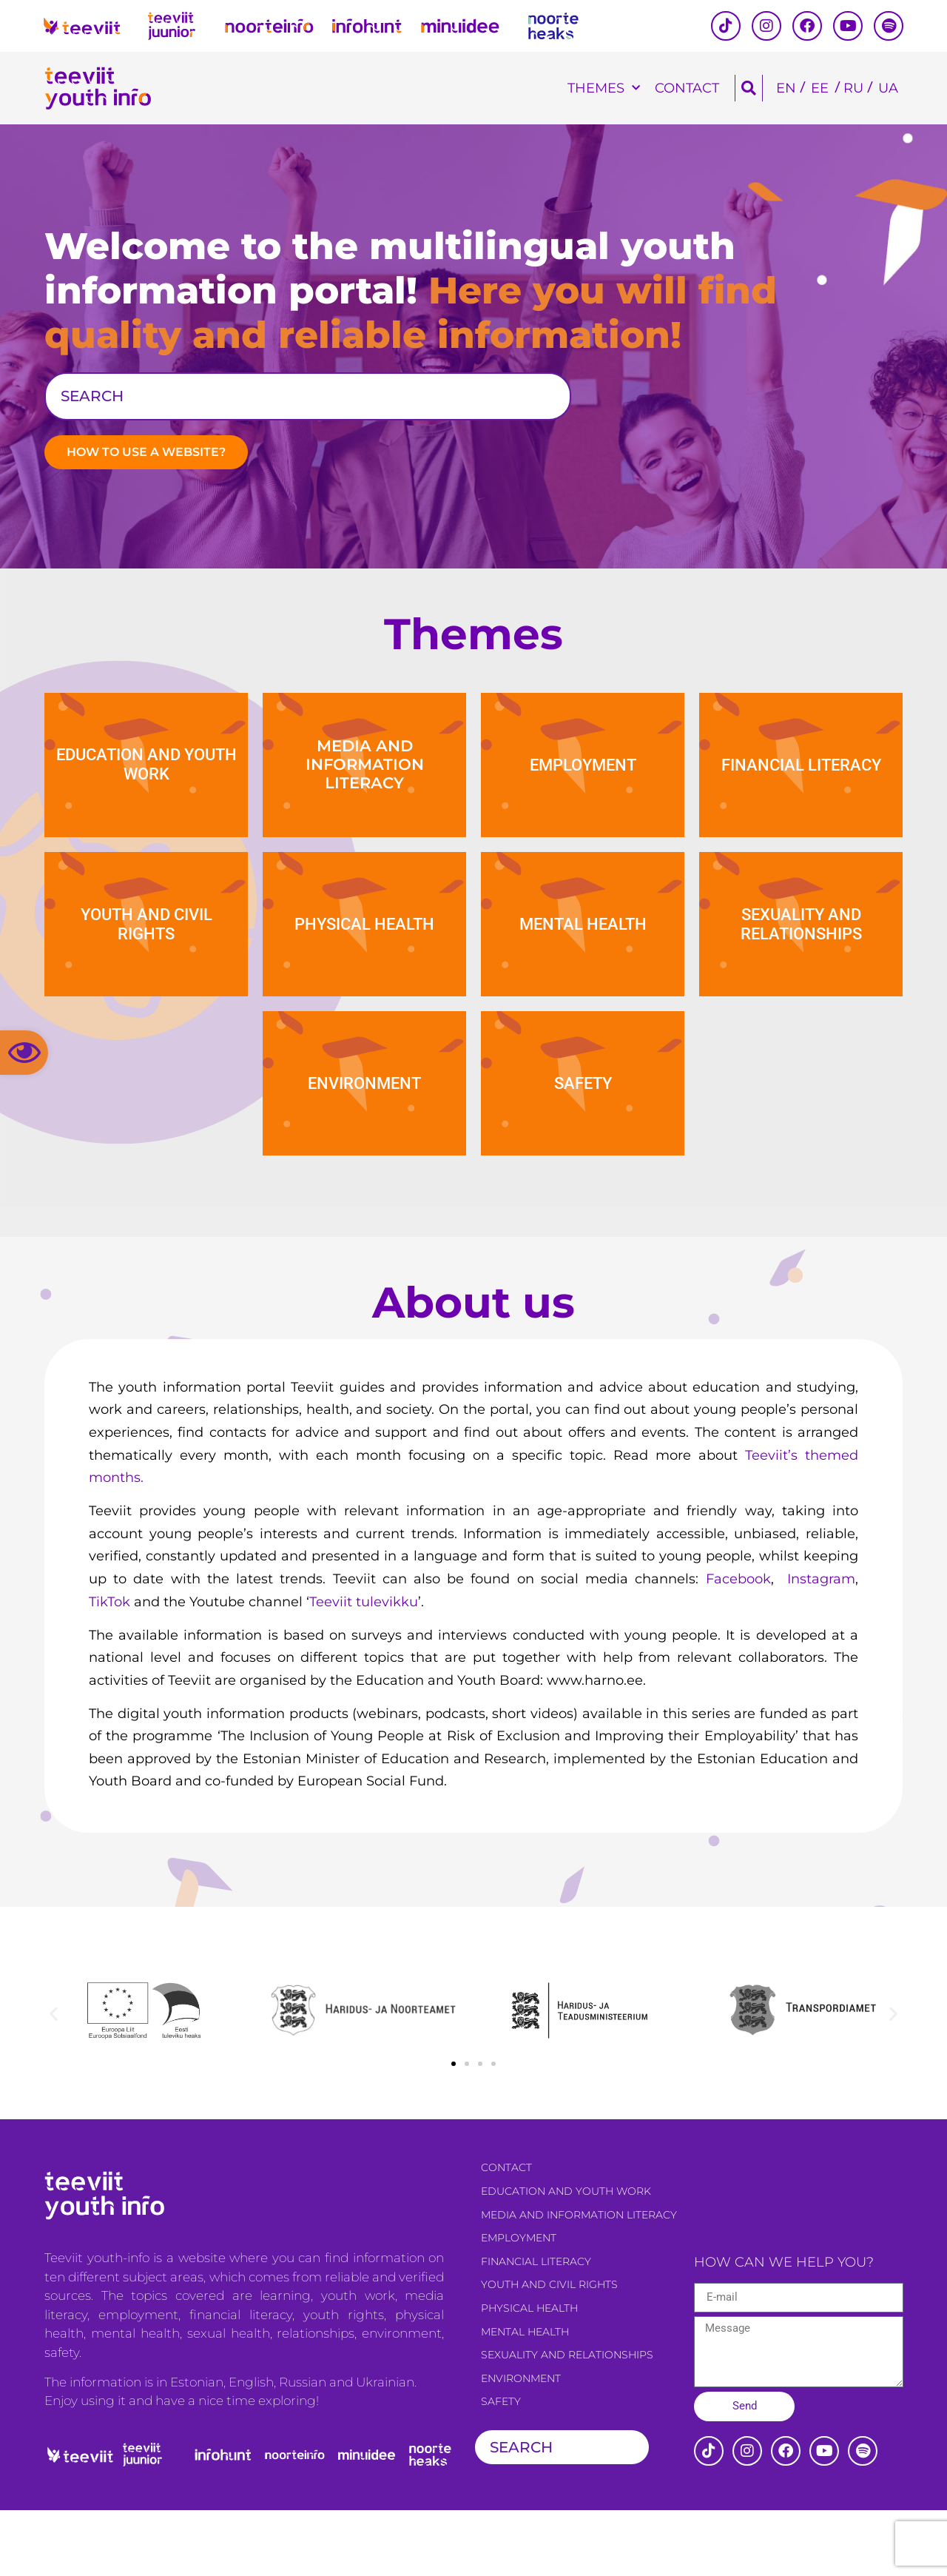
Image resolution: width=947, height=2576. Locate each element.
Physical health (529, 2374)
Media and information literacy (579, 2280)
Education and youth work (566, 2257)
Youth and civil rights (549, 2351)
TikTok (109, 1668)
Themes (603, 88)
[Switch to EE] (819, 88)
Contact (687, 88)
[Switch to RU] (853, 88)
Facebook (734, 1645)
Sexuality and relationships (567, 2421)
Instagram (818, 1645)
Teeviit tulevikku (363, 1668)
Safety (501, 2468)
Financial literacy (536, 2327)
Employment (518, 2304)
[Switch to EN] (786, 88)
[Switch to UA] (888, 88)
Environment (521, 2444)
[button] (24, 1052)
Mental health (525, 2397)
